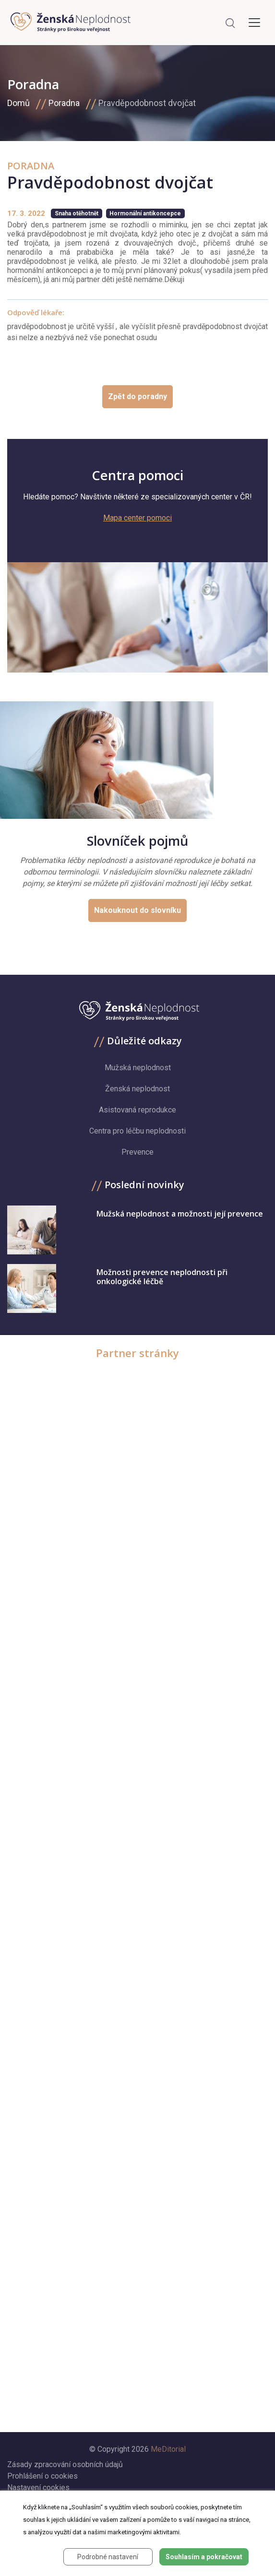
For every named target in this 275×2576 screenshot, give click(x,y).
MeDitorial (168, 2449)
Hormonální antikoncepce (145, 213)
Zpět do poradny (137, 396)
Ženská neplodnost (137, 1088)
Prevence (137, 1152)
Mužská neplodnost (138, 1067)
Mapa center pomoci (137, 517)
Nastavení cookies (38, 2487)
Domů (18, 103)
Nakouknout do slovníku (137, 910)
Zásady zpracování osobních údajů (65, 2464)
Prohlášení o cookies (42, 2476)
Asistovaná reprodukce (137, 1109)
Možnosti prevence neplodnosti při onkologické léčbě (161, 1277)
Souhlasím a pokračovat (204, 2557)
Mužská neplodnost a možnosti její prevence (179, 1213)
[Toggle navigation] (254, 22)
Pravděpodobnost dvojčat (147, 103)
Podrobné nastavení (107, 2557)
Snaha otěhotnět (76, 213)
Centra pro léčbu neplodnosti (137, 1130)
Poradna (64, 103)
